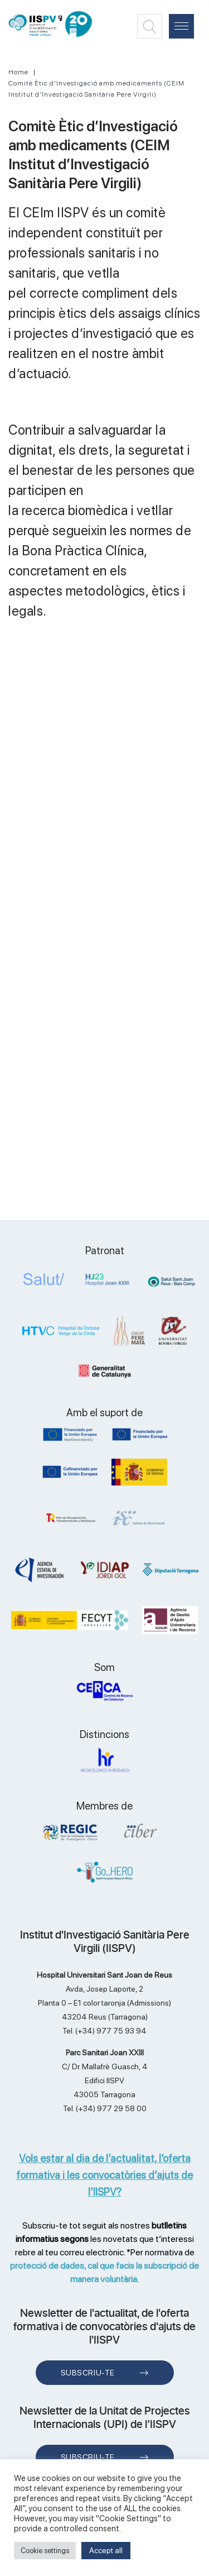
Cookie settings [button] (45, 2550)
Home (18, 72)
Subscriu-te (88, 2372)
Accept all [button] (106, 2550)
